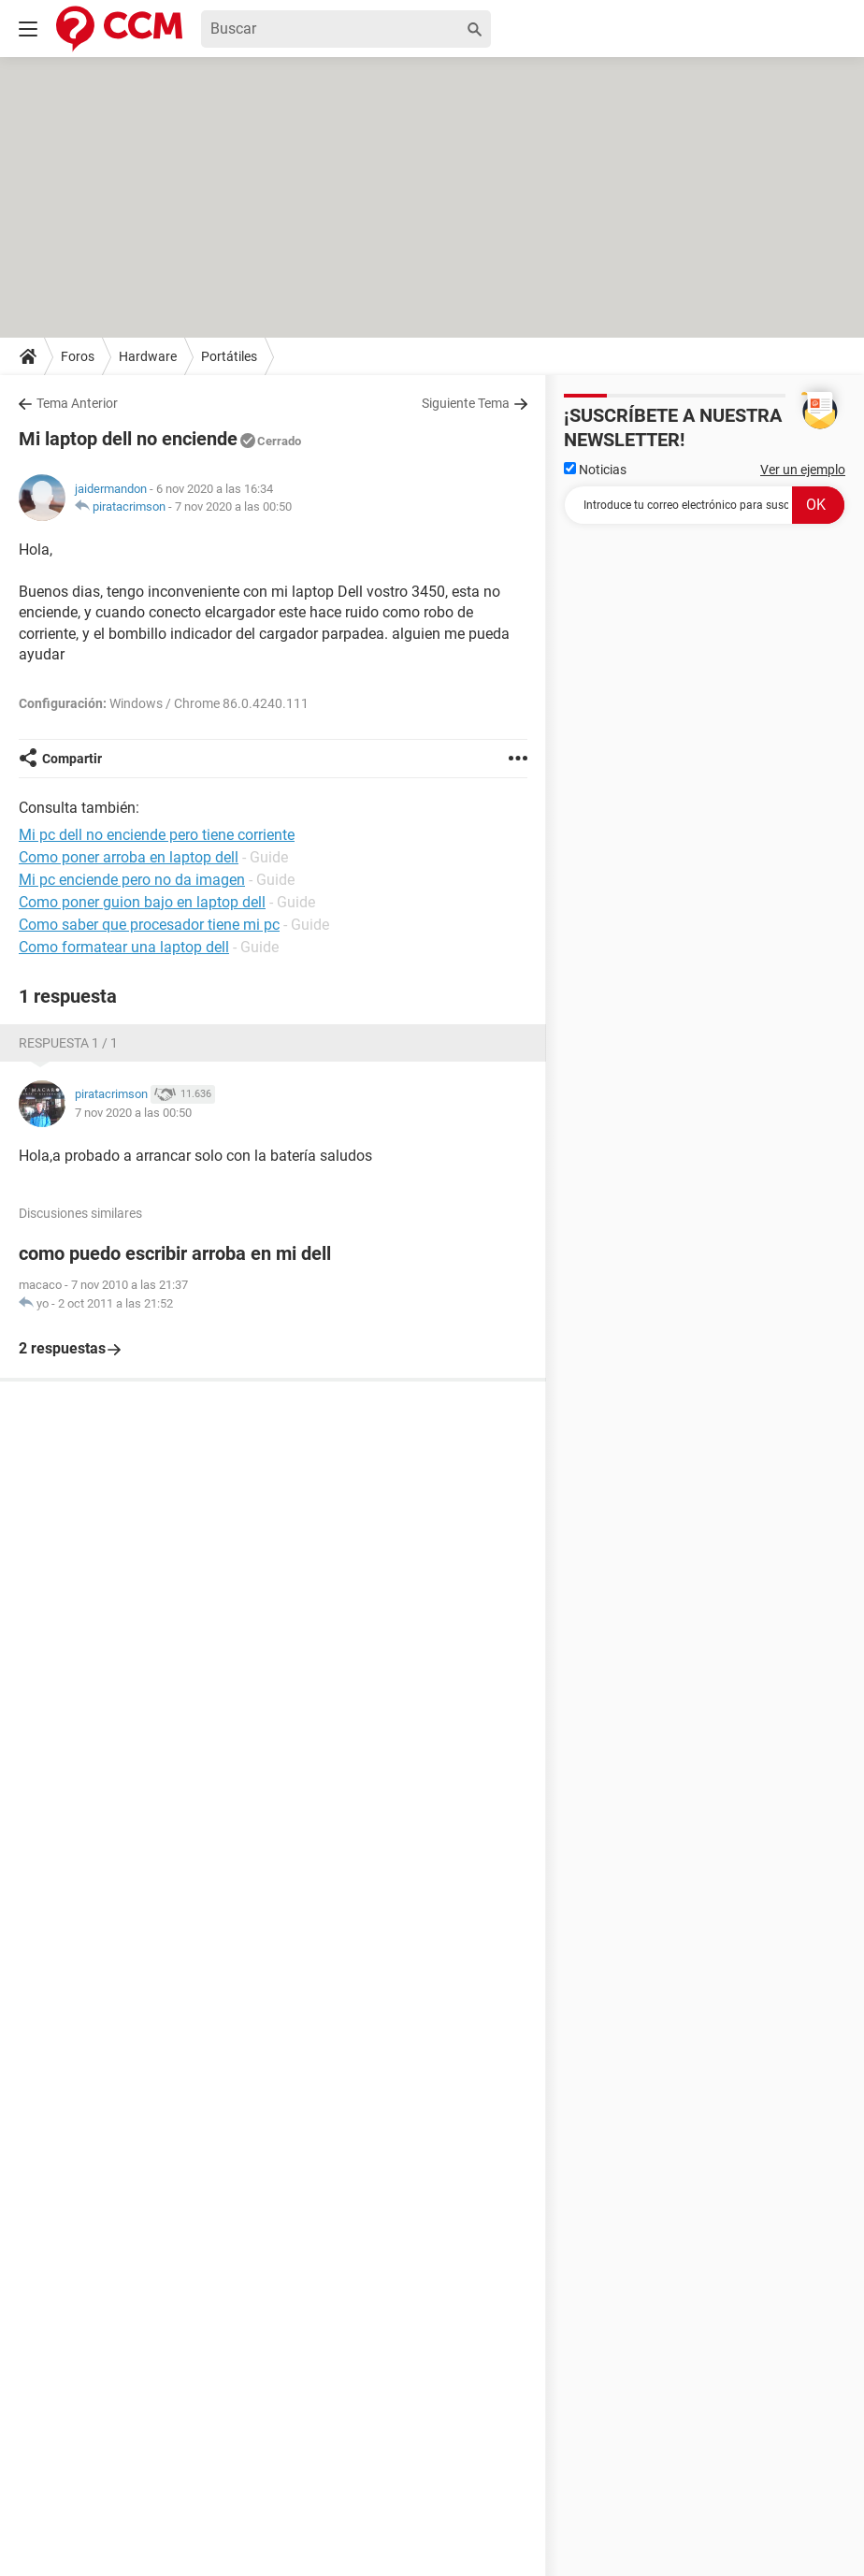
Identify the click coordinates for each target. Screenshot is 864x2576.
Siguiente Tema (466, 403)
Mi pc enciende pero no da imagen (132, 880)
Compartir (72, 758)
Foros (77, 356)
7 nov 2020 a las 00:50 (233, 506)
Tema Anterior (77, 403)
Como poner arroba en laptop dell (128, 857)
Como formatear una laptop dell (124, 947)
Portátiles (229, 356)
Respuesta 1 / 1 (68, 1042)
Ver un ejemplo (802, 469)
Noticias (595, 469)
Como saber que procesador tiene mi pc (149, 924)
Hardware (148, 356)
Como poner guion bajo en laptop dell (142, 902)
